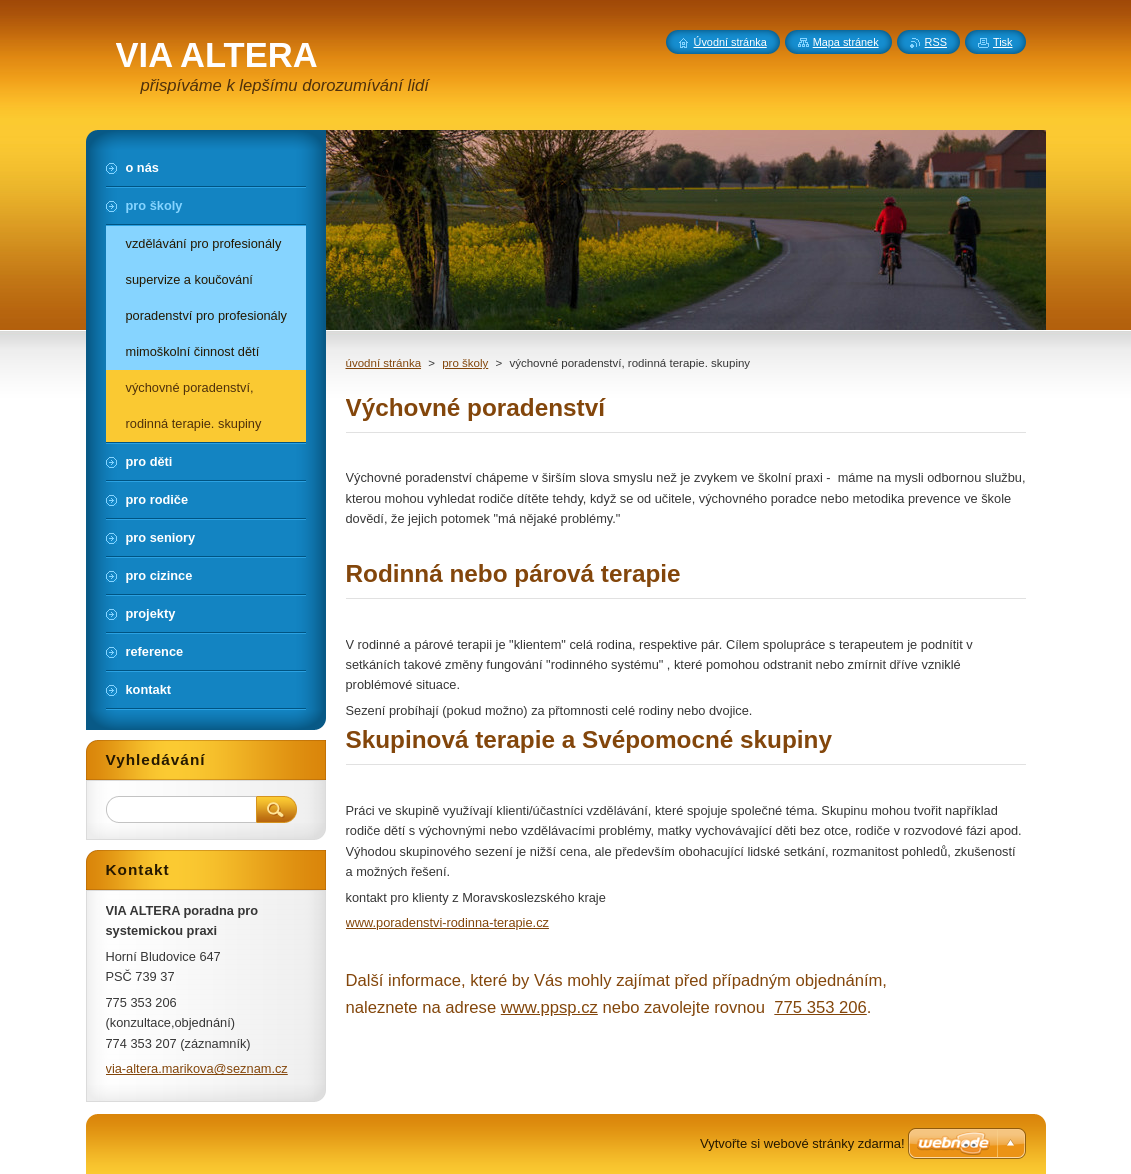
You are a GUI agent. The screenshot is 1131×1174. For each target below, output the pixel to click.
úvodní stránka (384, 363)
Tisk (1003, 42)
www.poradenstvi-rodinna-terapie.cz (447, 922)
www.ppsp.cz (549, 1007)
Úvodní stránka (730, 42)
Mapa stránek (846, 42)
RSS (936, 42)
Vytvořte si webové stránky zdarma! (802, 1143)
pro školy (465, 363)
